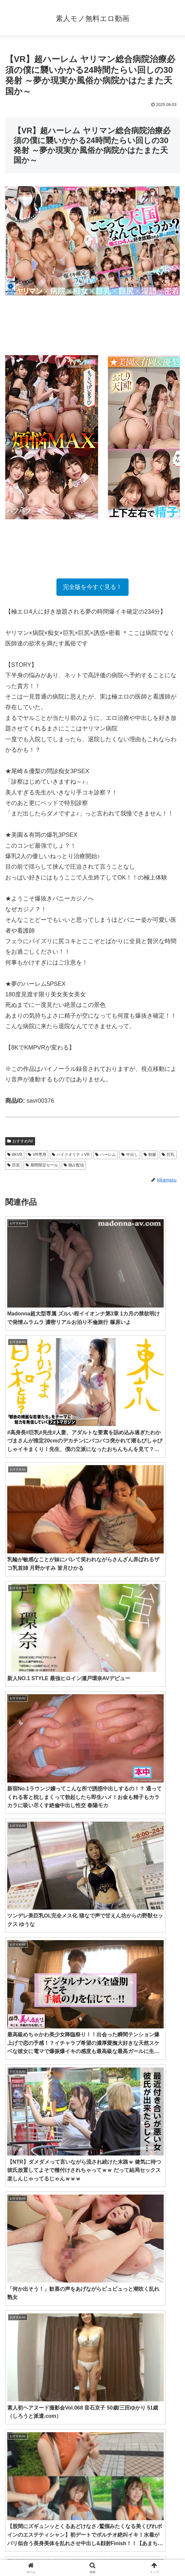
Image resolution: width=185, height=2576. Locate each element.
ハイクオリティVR (71, 1154)
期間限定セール (42, 1165)
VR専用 (37, 1154)
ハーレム (105, 1154)
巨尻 (13, 1165)
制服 (150, 1154)
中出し (129, 1154)
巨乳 (168, 1154)
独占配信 (74, 1165)
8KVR (14, 1154)
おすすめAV (20, 1141)
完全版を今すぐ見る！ (92, 587)
